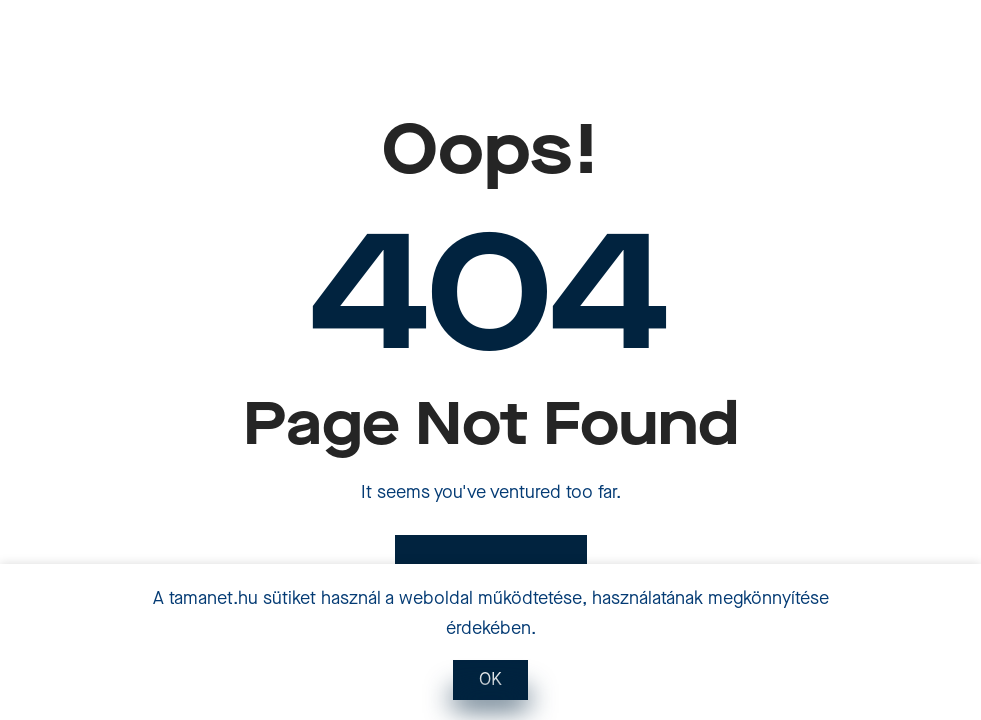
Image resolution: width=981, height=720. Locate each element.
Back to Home (491, 573)
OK (490, 679)
